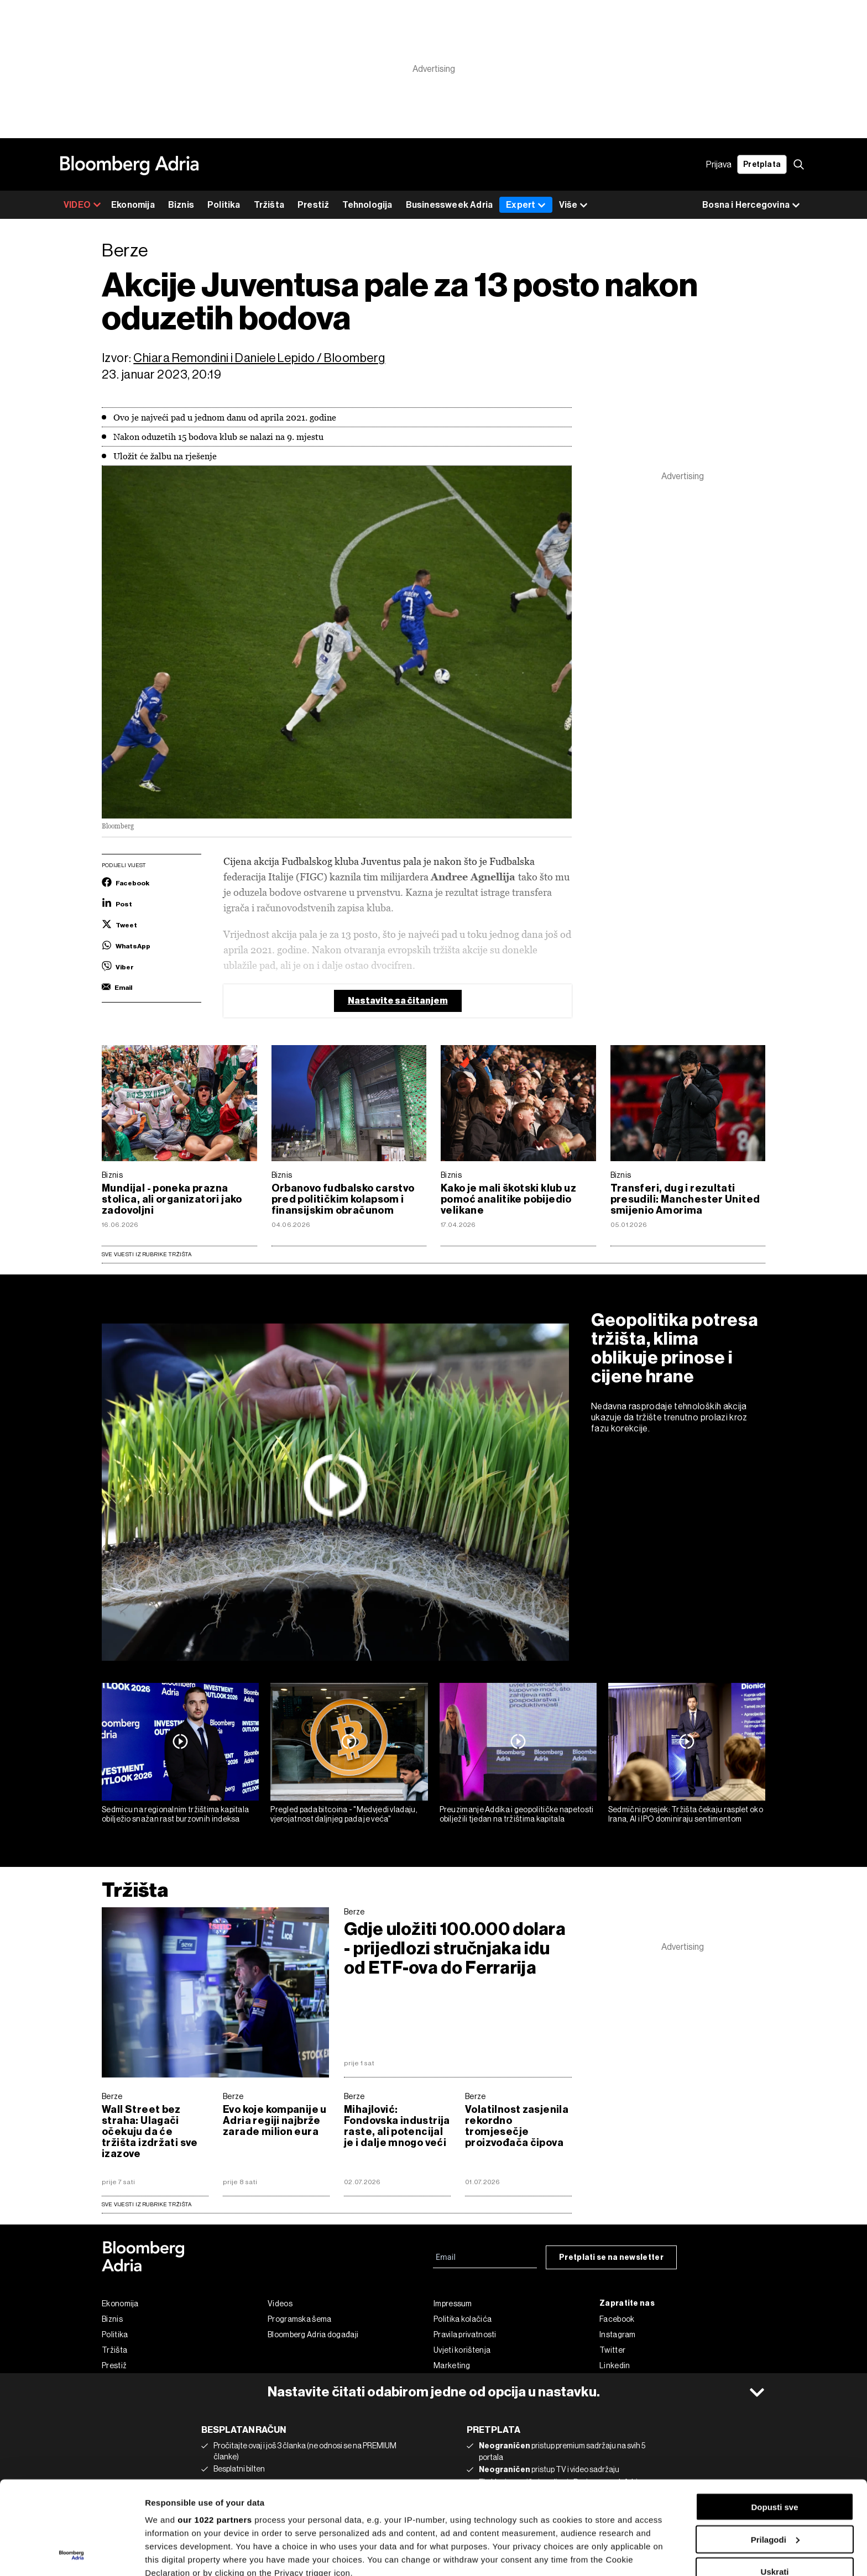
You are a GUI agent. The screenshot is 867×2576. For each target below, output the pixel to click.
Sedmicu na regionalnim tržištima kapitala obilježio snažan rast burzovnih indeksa (175, 1814)
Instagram (617, 2334)
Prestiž (313, 205)
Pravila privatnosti (465, 2334)
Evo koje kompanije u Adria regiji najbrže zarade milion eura (275, 2120)
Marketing (452, 2365)
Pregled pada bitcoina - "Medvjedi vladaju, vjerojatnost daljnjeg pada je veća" (343, 1814)
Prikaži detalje (173, 2554)
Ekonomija (133, 205)
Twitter (612, 2350)
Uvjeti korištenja (461, 2350)
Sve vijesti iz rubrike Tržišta (146, 1254)
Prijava (719, 164)
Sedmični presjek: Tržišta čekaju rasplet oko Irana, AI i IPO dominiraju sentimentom (685, 1814)
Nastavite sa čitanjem (398, 1000)
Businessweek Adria (449, 205)
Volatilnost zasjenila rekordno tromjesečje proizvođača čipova (516, 2126)
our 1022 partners (214, 2432)
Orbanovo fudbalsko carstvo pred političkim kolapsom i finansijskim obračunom (343, 1199)
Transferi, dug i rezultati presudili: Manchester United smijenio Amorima (685, 1199)
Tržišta (269, 205)
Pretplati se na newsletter (611, 2257)
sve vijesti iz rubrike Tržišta (146, 2204)
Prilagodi (775, 2452)
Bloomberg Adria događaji (313, 2334)
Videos (280, 2303)
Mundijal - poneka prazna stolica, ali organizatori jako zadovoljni (172, 1199)
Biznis (181, 205)
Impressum (452, 2303)
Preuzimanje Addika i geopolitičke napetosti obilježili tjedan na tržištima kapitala (517, 1814)
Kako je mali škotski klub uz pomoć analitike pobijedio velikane (508, 1199)
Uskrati (775, 2484)
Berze (354, 1911)
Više (573, 205)
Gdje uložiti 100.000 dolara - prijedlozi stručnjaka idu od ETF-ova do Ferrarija (455, 1948)
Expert (526, 205)
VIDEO (82, 205)
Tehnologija (367, 205)
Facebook (616, 2319)
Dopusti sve (774, 2419)
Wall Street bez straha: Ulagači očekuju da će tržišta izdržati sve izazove (150, 2131)
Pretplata (762, 164)
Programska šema (300, 2319)
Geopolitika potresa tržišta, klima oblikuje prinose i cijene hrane (674, 1348)
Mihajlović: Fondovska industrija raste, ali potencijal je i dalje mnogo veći (397, 2126)
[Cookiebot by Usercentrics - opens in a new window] (71, 2554)
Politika (224, 205)
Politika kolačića (462, 2319)
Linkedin (614, 2365)
